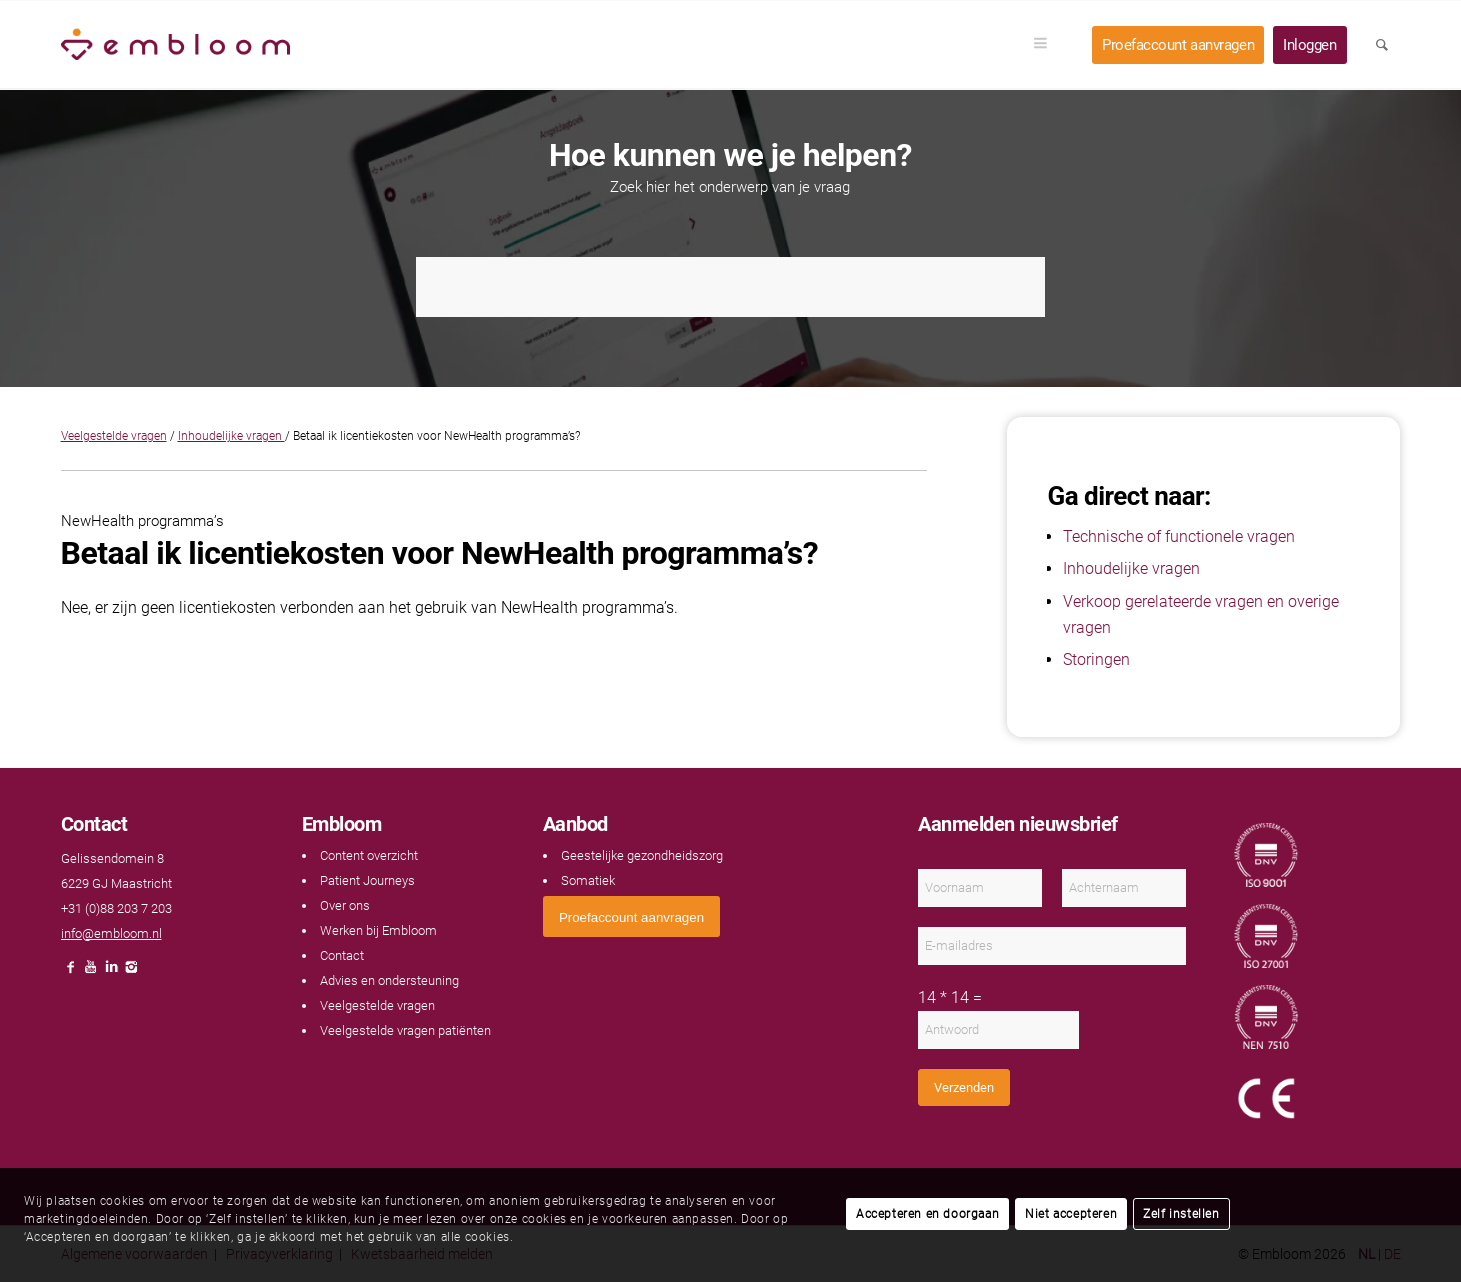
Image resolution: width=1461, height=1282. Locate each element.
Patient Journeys (367, 880)
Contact (342, 955)
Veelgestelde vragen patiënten (405, 1030)
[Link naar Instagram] (131, 972)
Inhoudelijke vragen (231, 436)
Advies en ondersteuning (389, 980)
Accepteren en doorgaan (927, 1214)
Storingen (1096, 659)
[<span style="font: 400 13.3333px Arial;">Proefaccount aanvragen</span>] (631, 916)
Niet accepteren (1071, 1214)
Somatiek (588, 880)
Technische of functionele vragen (1179, 536)
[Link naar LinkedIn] (111, 972)
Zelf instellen (1181, 1214)
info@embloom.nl (111, 933)
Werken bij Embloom (378, 930)
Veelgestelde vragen (114, 436)
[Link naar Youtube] (91, 972)
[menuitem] (1047, 45)
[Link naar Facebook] (71, 972)
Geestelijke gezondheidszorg (642, 855)
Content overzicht (369, 855)
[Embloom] (176, 45)
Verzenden (964, 1087)
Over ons (345, 905)
